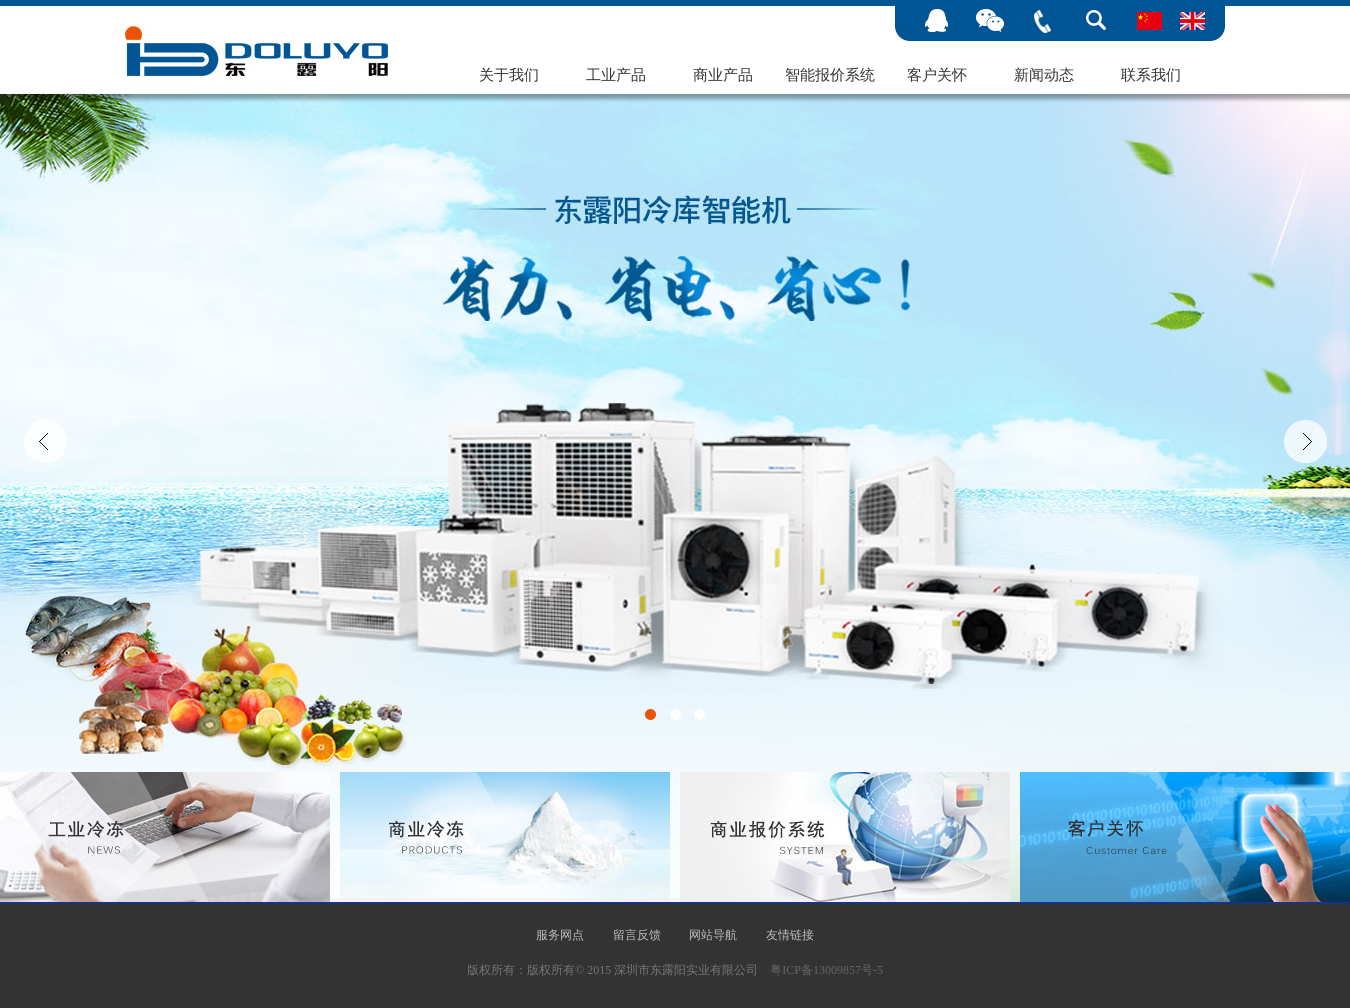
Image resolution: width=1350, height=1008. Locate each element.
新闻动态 (1044, 75)
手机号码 (1042, 21)
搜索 (1095, 21)
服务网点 (560, 935)
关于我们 (509, 75)
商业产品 (723, 75)
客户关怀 (937, 75)
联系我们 (1151, 75)
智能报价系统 (830, 75)
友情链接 (790, 935)
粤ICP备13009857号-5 (826, 970)
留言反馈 (637, 935)
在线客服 (936, 21)
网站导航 (713, 935)
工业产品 (616, 75)
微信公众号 (989, 21)
